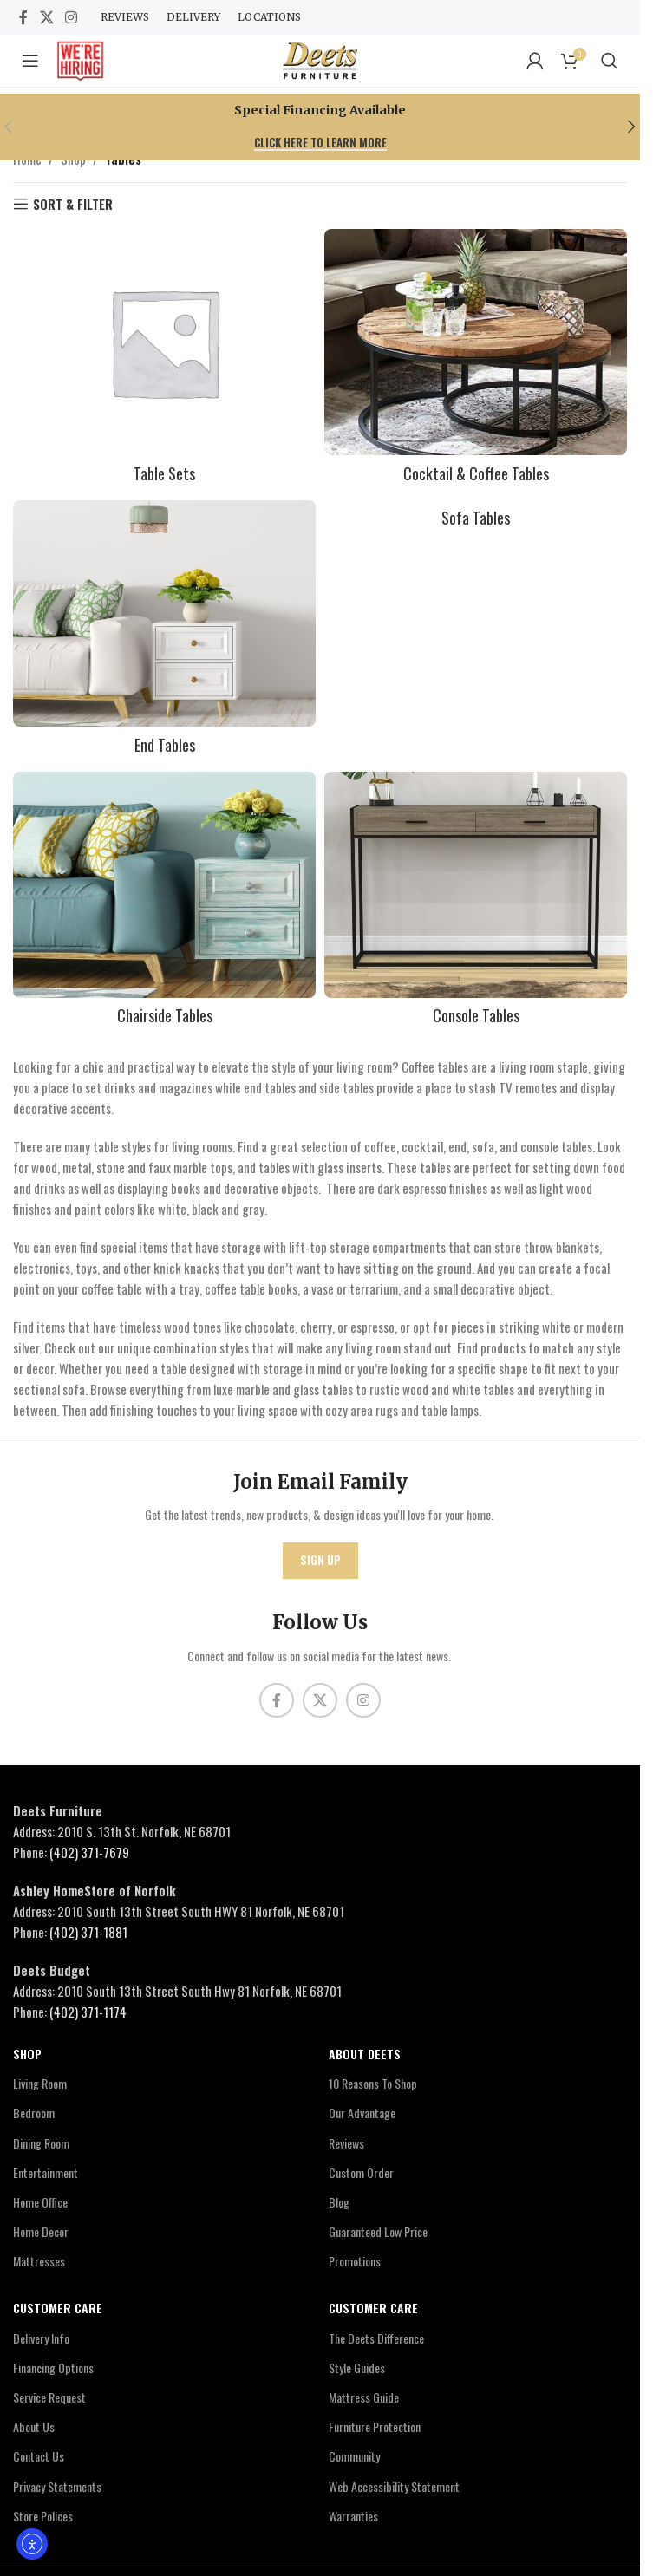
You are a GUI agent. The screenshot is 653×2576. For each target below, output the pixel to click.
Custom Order (361, 2172)
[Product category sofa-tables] (475, 518)
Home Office (40, 2202)
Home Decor (41, 2231)
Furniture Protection (375, 2426)
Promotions (355, 2261)
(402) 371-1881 (88, 1931)
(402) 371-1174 (88, 2011)
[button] (632, 126)
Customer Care (57, 2308)
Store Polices (43, 2516)
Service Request (49, 2397)
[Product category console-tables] (475, 903)
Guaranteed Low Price (378, 2231)
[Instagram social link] (70, 16)
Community (354, 2456)
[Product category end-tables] (164, 631)
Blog (339, 2202)
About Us (34, 2426)
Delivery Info (41, 2338)
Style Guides (357, 2367)
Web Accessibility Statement (394, 2486)
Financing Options (53, 2367)
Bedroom (34, 2112)
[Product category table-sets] (164, 360)
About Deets (365, 2053)
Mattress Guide (364, 2397)
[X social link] (46, 16)
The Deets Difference (376, 2338)
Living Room (40, 2083)
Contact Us (38, 2456)
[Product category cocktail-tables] (475, 360)
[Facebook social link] (23, 16)
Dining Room (41, 2143)
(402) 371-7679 (89, 1852)
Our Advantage (362, 2112)
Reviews (346, 2143)
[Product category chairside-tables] (164, 903)
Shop (27, 2053)
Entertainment (45, 2172)
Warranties (353, 2516)
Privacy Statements (57, 2486)
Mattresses (39, 2261)
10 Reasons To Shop (373, 2083)
